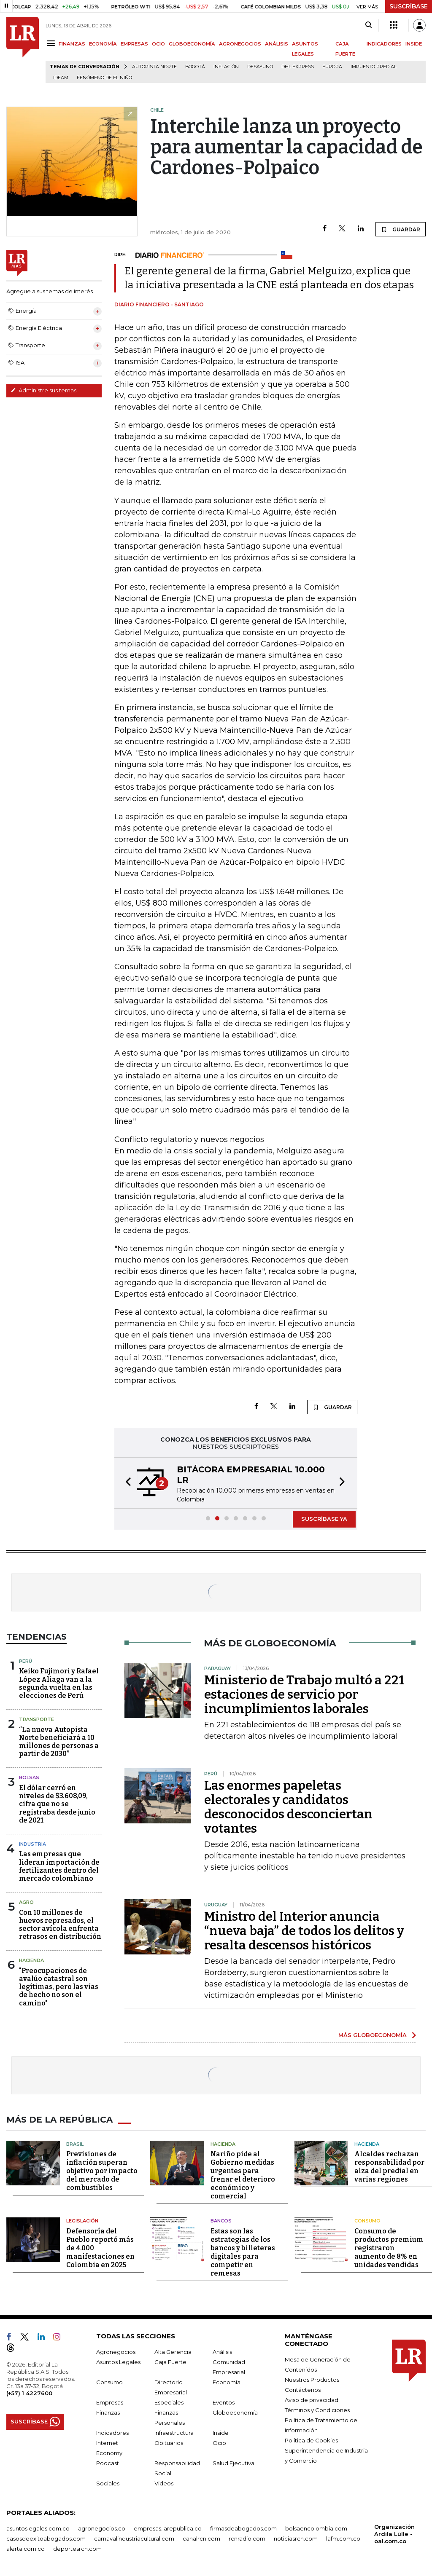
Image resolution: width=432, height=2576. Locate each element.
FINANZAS (72, 44)
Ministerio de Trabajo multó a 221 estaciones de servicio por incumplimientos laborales (304, 1694)
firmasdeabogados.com (243, 2528)
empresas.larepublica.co (168, 2528)
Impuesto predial (374, 67)
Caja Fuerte (170, 2362)
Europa (332, 67)
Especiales (169, 2402)
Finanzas (108, 2412)
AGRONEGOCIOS (240, 44)
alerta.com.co (25, 2548)
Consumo (367, 2221)
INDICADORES (384, 44)
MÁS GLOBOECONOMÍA (372, 2035)
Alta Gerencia (173, 2351)
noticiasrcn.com (296, 2538)
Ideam (60, 77)
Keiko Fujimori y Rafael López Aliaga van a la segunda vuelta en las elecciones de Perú (59, 1683)
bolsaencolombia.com (316, 2528)
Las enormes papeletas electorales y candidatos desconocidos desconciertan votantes (288, 1807)
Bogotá (195, 67)
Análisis (222, 2351)
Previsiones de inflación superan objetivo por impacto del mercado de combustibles (102, 2171)
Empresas (109, 2402)
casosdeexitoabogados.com (46, 2538)
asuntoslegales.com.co (38, 2528)
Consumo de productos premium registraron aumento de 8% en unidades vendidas (389, 2248)
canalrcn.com (201, 2538)
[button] (125, 1483)
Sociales (107, 2483)
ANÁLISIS (276, 44)
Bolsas (29, 1777)
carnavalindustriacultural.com (134, 2538)
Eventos (224, 2402)
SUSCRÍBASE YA (324, 1518)
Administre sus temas (43, 390)
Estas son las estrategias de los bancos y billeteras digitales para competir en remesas (243, 2252)
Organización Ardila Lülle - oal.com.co (394, 2533)
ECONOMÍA (103, 44)
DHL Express (297, 67)
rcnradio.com (247, 2538)
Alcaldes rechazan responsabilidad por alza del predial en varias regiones (389, 2166)
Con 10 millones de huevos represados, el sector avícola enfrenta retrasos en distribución (60, 1925)
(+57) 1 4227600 (29, 2393)
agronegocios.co (101, 2528)
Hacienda (31, 1960)
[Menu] (52, 43)
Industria (32, 1844)
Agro (26, 1902)
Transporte (36, 1719)
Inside (221, 2432)
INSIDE (413, 44)
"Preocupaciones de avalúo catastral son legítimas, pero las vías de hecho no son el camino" (58, 1987)
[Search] (368, 25)
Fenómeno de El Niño (104, 77)
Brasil (75, 2144)
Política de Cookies (311, 2440)
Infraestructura (174, 2432)
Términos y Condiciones (317, 2410)
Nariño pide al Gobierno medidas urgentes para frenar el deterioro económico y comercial (243, 2175)
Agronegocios (115, 2351)
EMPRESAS (134, 44)
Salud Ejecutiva (233, 2463)
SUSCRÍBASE (408, 6)
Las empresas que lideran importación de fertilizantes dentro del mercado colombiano (59, 1866)
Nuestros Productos (312, 2379)
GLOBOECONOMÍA (192, 44)
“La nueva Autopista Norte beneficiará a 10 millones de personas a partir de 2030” (59, 1742)
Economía (226, 2382)
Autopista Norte (154, 67)
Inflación (226, 67)
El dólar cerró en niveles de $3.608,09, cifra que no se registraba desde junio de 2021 (57, 1804)
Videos (163, 2483)
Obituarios (168, 2442)
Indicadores (112, 2432)
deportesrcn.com (77, 2548)
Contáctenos (303, 2389)
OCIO (158, 44)
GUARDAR (400, 229)
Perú (25, 1661)
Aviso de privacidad (311, 2399)
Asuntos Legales (118, 2362)
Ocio (219, 2442)
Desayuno (260, 67)
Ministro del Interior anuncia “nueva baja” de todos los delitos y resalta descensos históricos (304, 1931)
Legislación (82, 2221)
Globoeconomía (235, 2412)
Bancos (221, 2221)
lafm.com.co (343, 2538)
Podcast (107, 2463)
